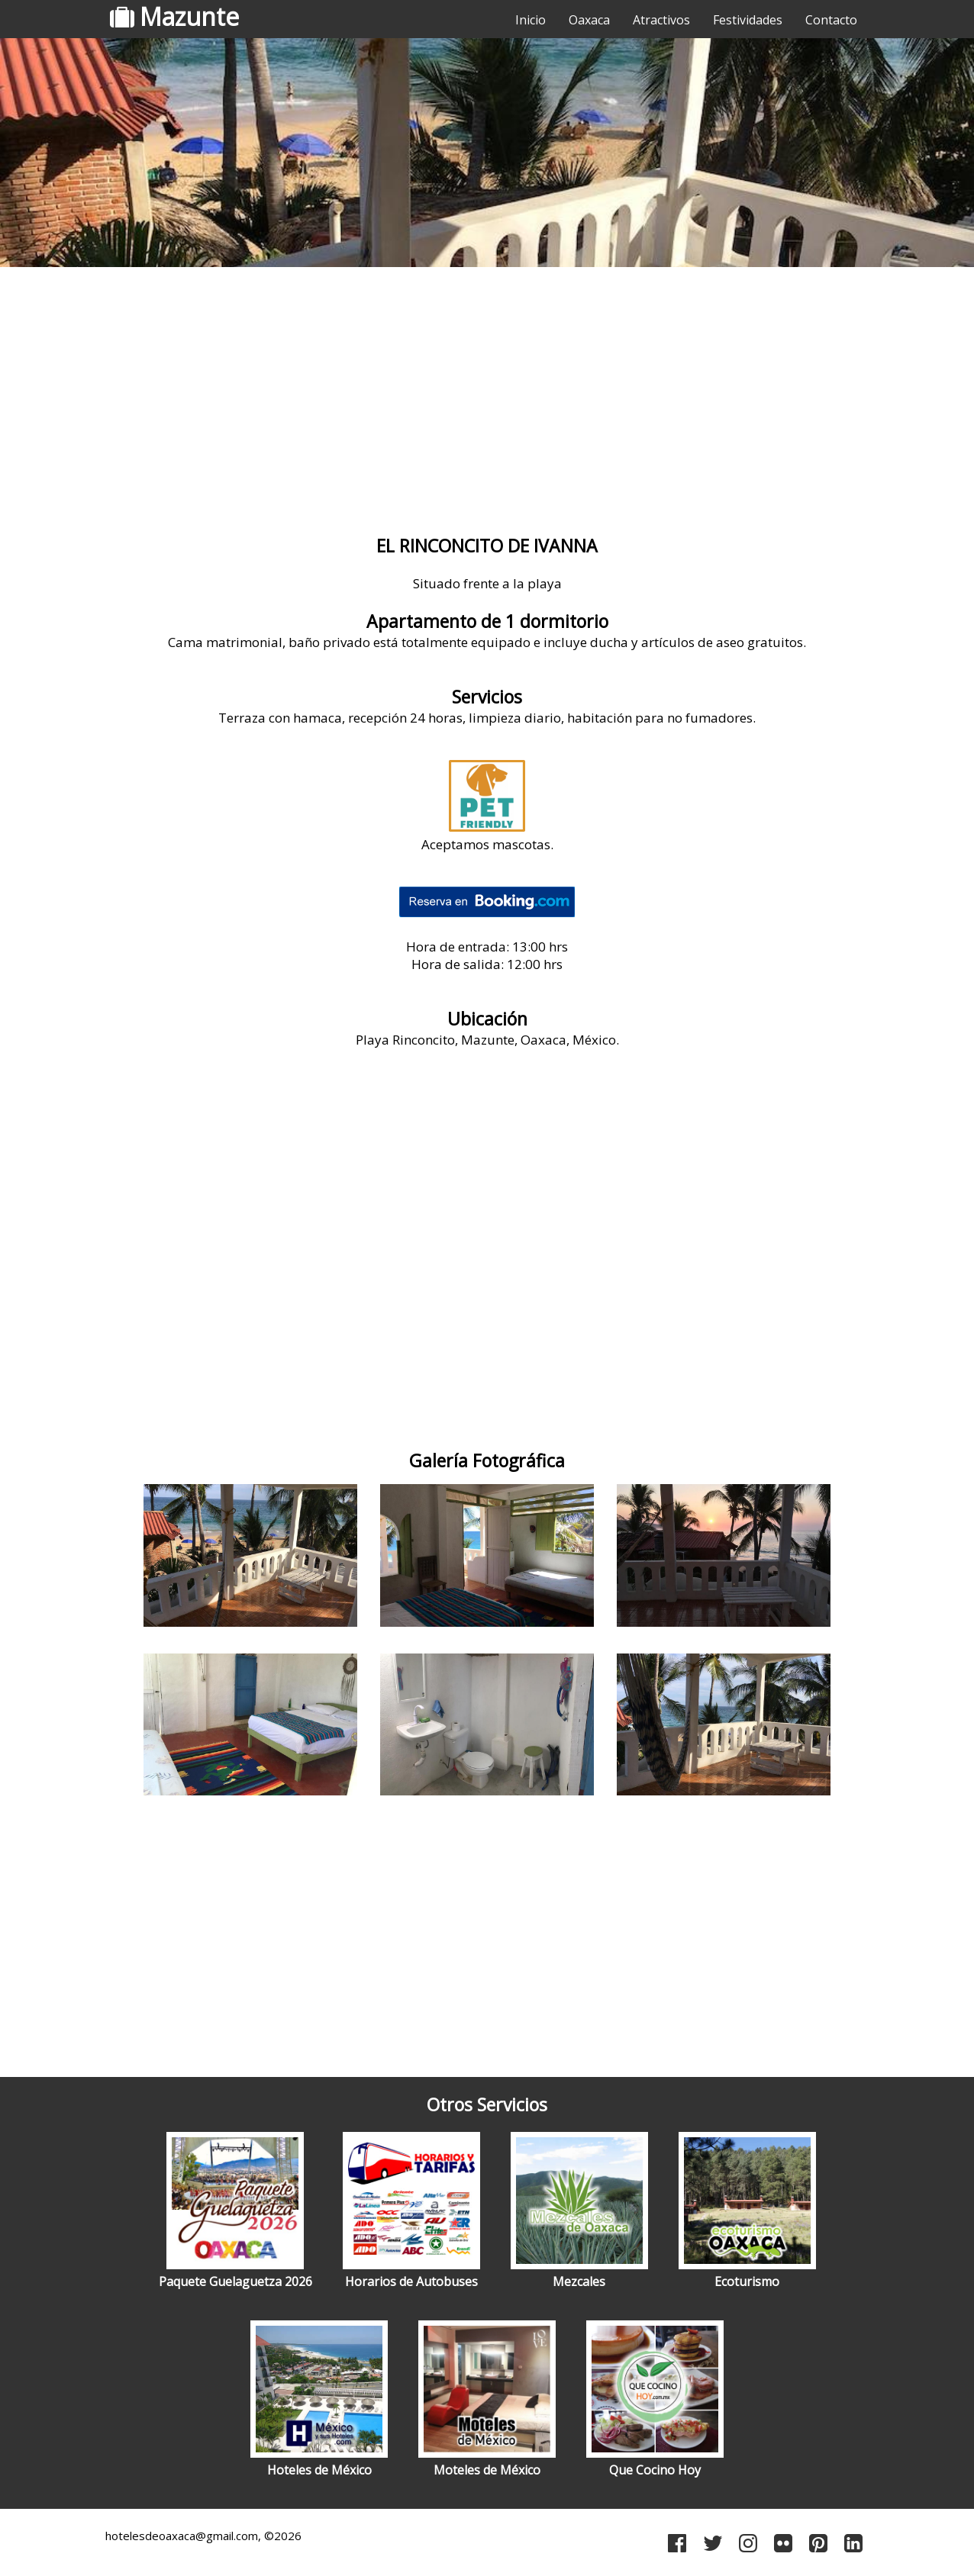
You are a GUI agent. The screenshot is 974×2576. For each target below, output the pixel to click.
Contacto (831, 19)
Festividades (747, 19)
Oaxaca (589, 19)
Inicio (530, 19)
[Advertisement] (487, 393)
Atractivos (661, 19)
